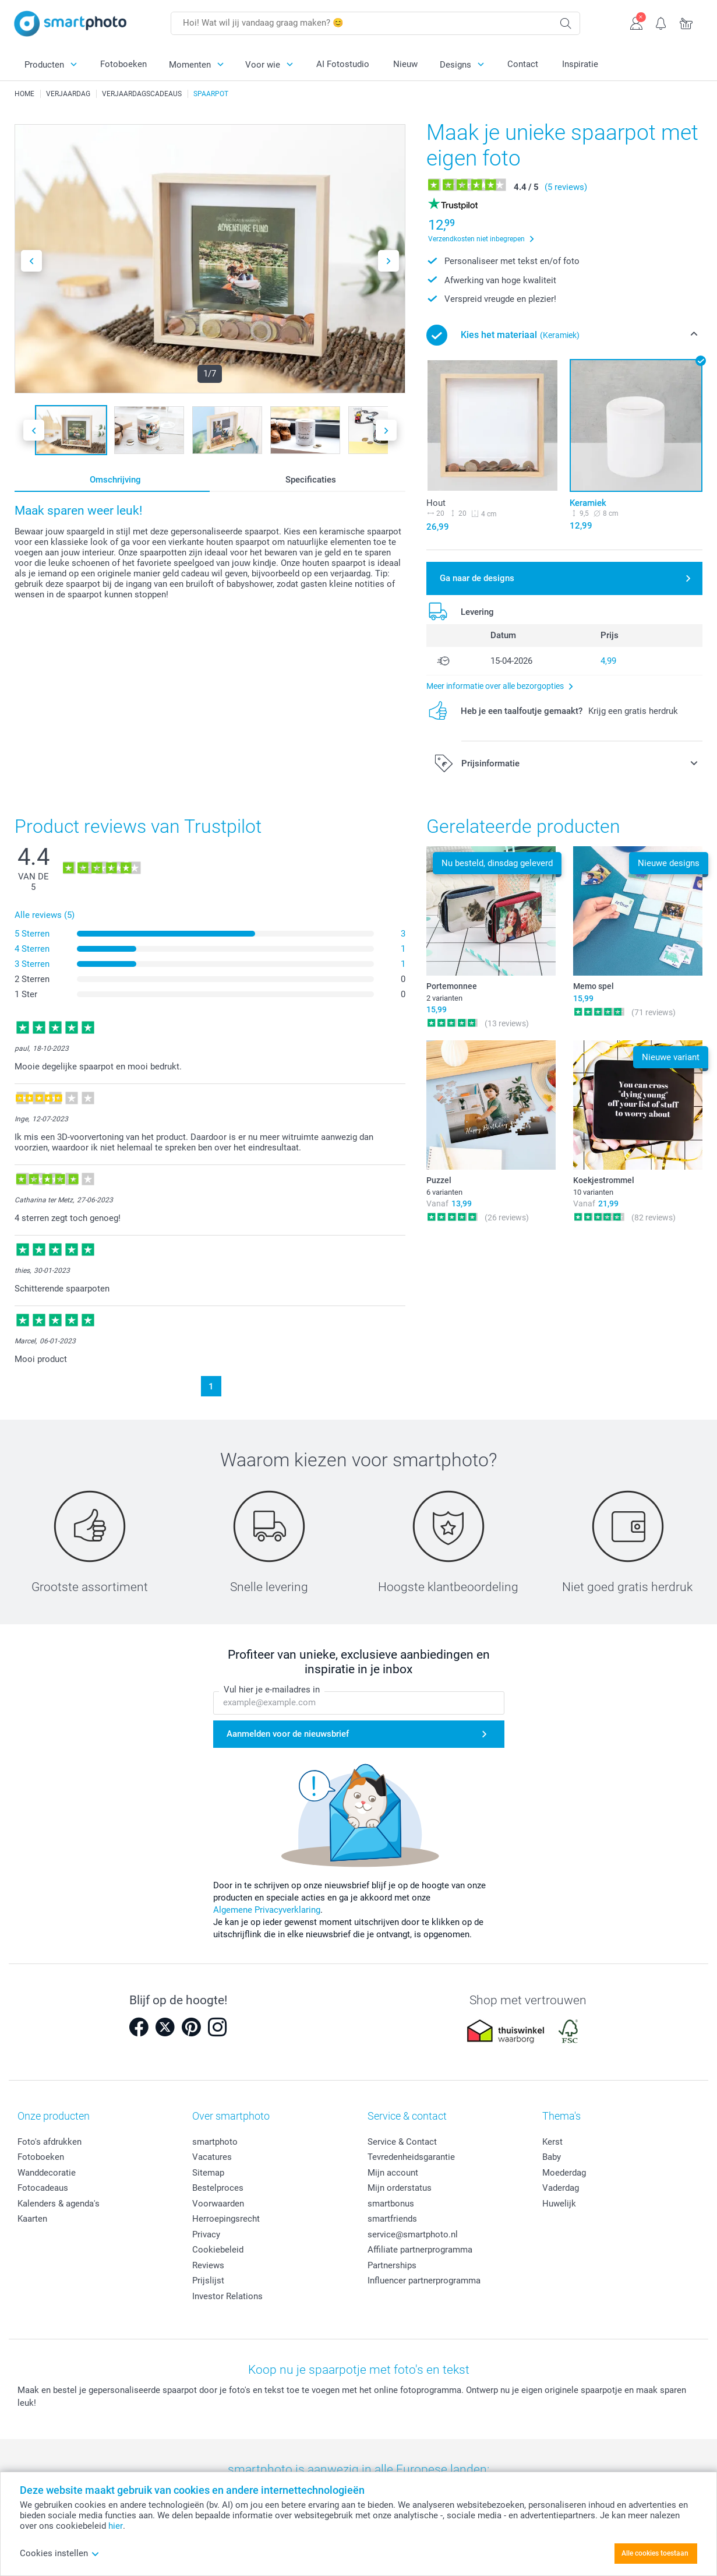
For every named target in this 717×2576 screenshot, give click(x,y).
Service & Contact (402, 2142)
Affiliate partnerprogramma (420, 2249)
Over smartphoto (231, 2116)
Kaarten (32, 2218)
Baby (551, 2157)
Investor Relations (227, 2296)
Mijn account (393, 2172)
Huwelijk (559, 2203)
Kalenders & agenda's (58, 2203)
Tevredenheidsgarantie (411, 2157)
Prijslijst (208, 2280)
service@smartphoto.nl (413, 2234)
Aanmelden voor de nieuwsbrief (288, 1734)
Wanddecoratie (46, 2172)
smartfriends (392, 2218)
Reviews (208, 2265)
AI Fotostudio (342, 64)
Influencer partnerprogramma (424, 2280)
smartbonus (391, 2203)
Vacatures (212, 2157)
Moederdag (564, 2172)
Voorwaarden (218, 2203)
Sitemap (208, 2172)
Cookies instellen (60, 2553)
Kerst (552, 2142)
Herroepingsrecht (226, 2218)
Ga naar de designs (477, 578)
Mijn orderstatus (400, 2188)
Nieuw (405, 64)
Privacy (206, 2234)
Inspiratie (580, 64)
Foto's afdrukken (49, 2142)
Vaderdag (560, 2188)
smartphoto (215, 2142)
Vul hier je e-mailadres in (272, 1689)
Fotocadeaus (42, 2188)
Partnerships (392, 2265)
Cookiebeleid (217, 2249)
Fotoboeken (123, 64)
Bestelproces (217, 2188)
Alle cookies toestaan (654, 2553)
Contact (522, 64)
